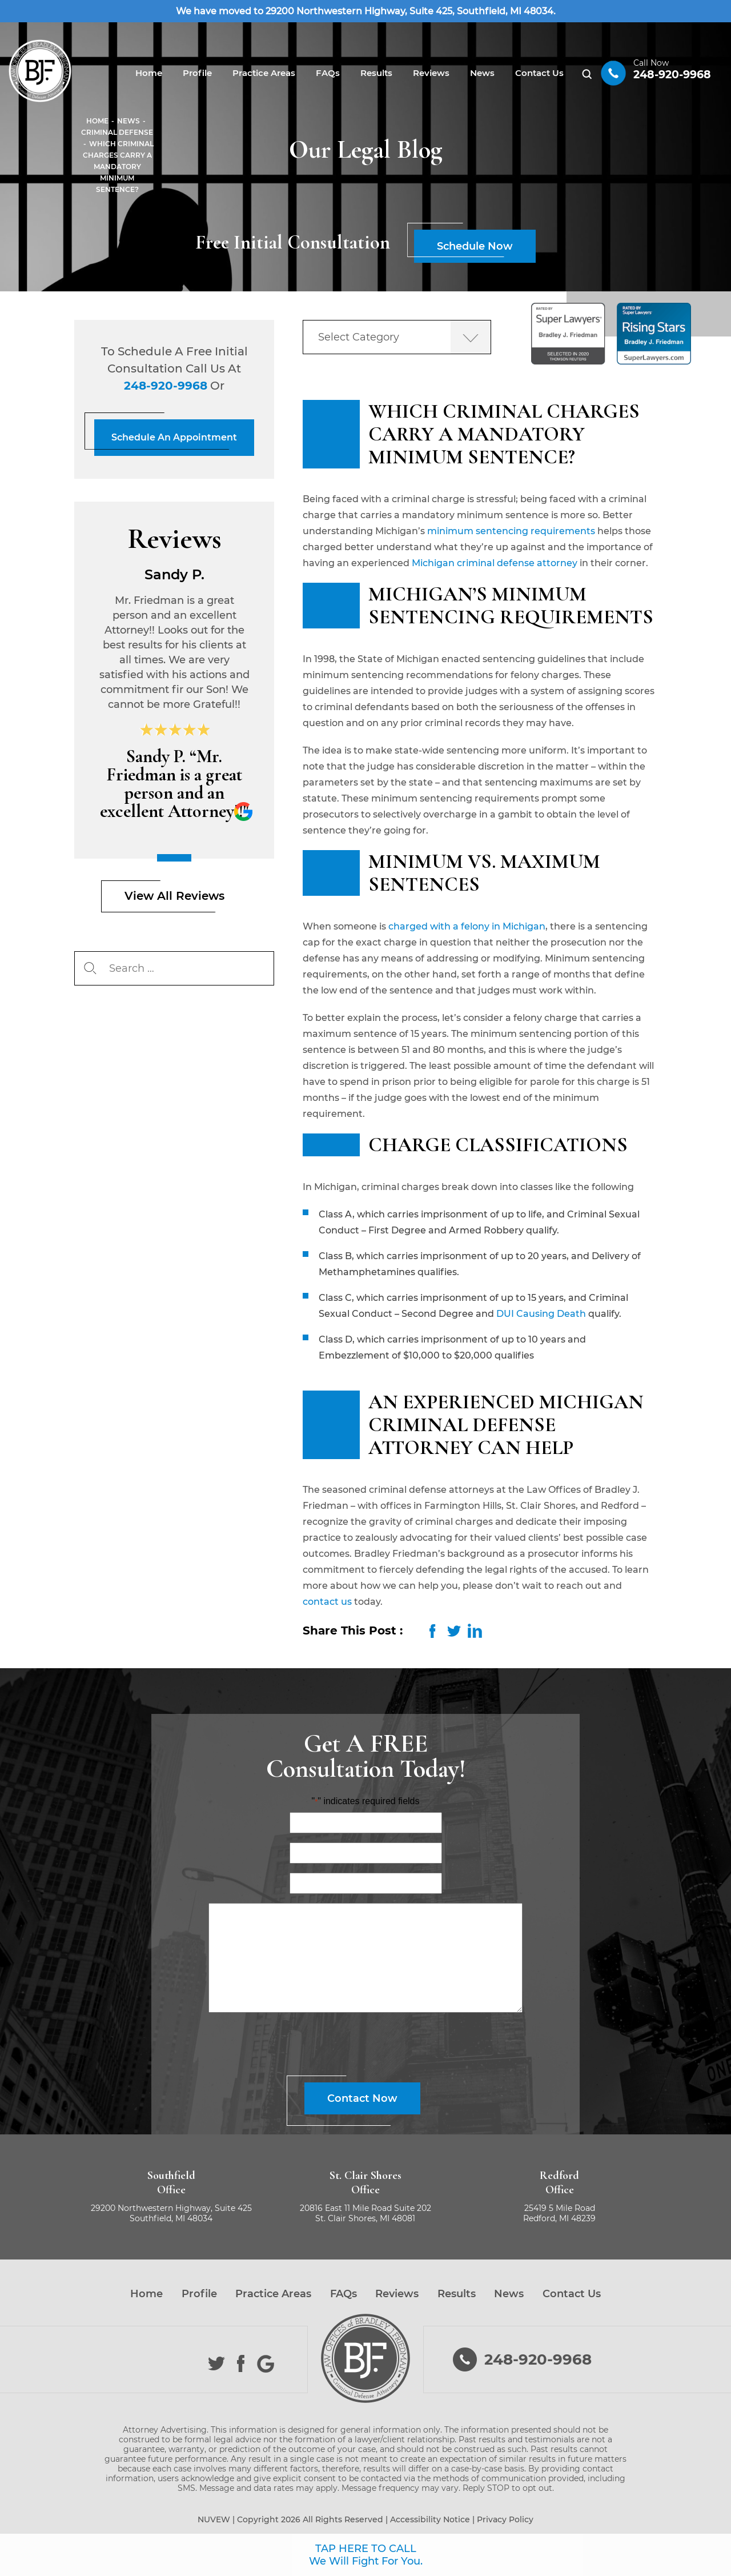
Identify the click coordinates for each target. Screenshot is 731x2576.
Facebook (241, 2364)
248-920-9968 (672, 75)
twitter (454, 1631)
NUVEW (214, 2519)
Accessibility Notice (430, 2519)
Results (376, 72)
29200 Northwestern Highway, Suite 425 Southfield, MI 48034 (171, 2213)
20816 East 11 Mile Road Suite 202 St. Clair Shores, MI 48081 (365, 2213)
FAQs (328, 72)
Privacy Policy (505, 2519)
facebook (432, 1631)
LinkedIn (475, 1631)
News (482, 72)
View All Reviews (174, 896)
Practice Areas (263, 72)
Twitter (217, 2364)
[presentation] (295, 2046)
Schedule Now (475, 246)
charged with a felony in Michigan (466, 926)
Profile (197, 72)
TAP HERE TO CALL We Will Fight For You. (366, 2554)
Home (148, 72)
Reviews (431, 72)
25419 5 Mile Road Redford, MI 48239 (559, 2213)
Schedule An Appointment (174, 437)
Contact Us (539, 72)
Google (266, 2364)
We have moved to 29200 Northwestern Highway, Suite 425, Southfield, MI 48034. (366, 11)
